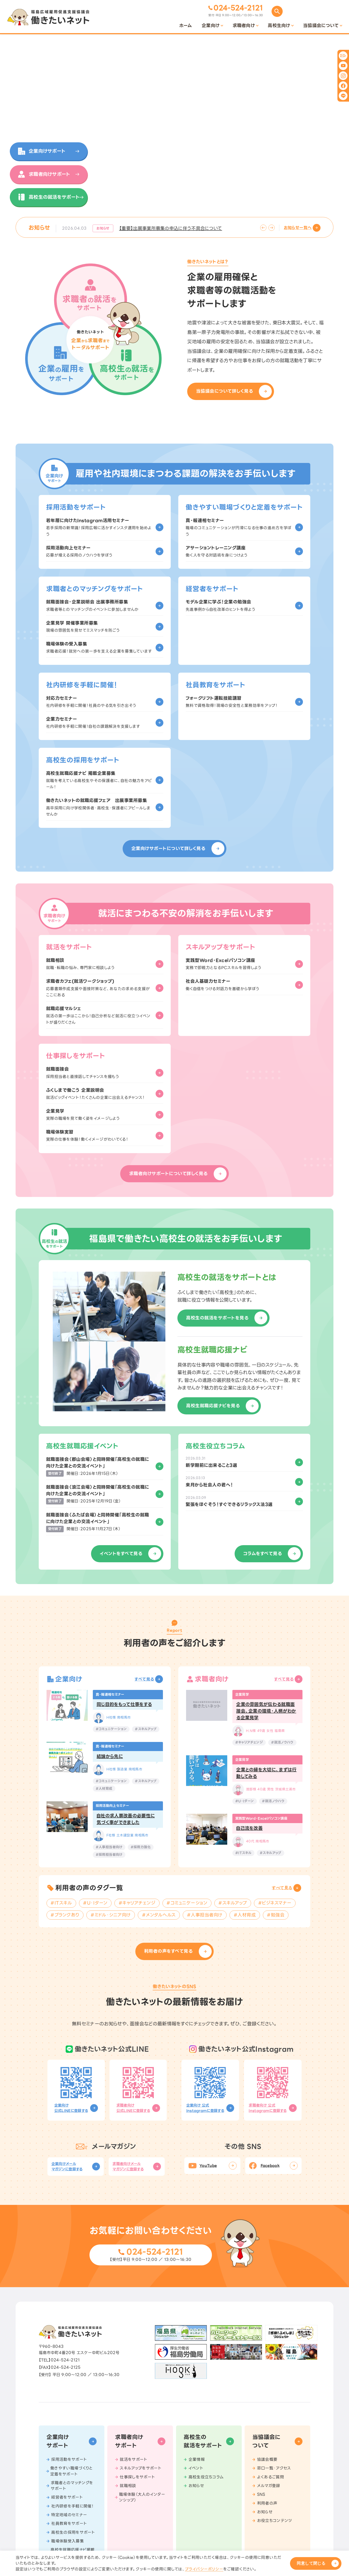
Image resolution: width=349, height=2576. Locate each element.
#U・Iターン (95, 1857)
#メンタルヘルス (159, 1869)
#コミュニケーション (186, 1857)
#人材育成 (245, 1869)
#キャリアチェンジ (137, 1857)
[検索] (277, 11)
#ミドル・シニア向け (111, 1869)
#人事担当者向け (205, 1869)
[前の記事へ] (263, 182)
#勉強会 (275, 1869)
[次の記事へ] (271, 182)
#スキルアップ (232, 1857)
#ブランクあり (65, 1869)
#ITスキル (61, 1857)
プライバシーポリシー (204, 2569)
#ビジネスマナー (275, 1857)
